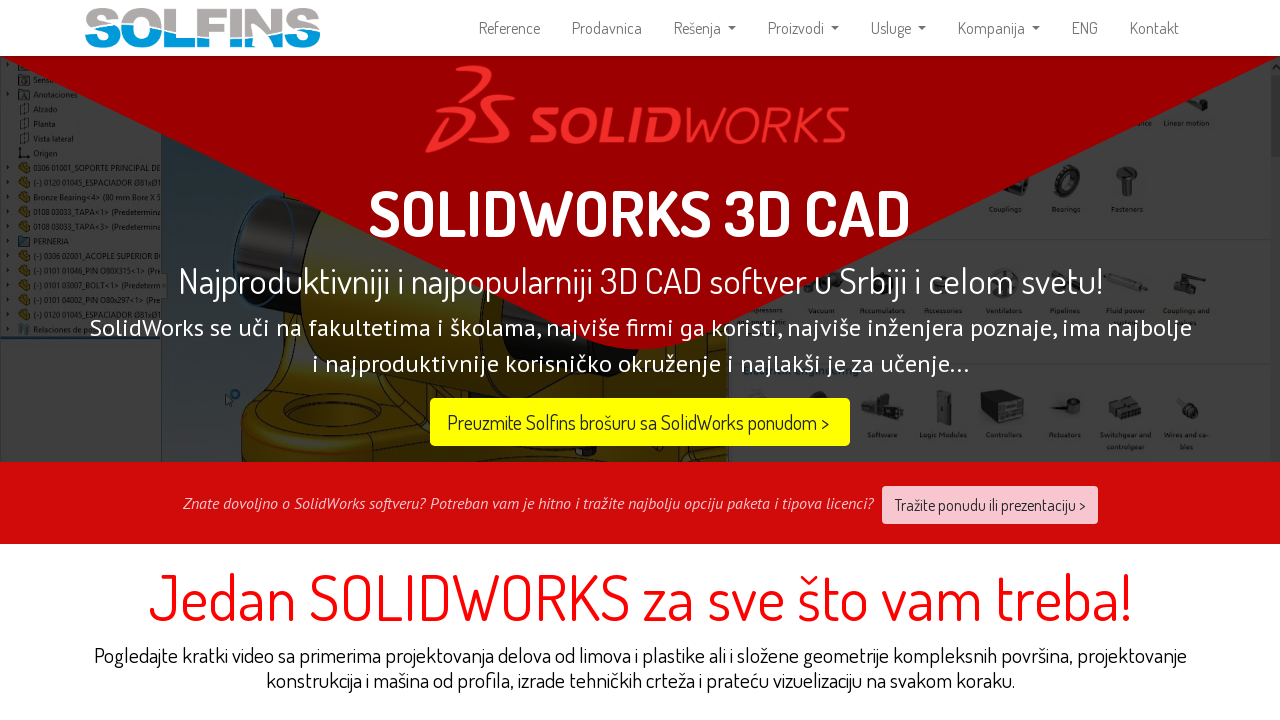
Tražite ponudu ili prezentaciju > (990, 520)
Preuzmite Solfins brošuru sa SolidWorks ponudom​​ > (640, 437)
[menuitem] (509, 36)
